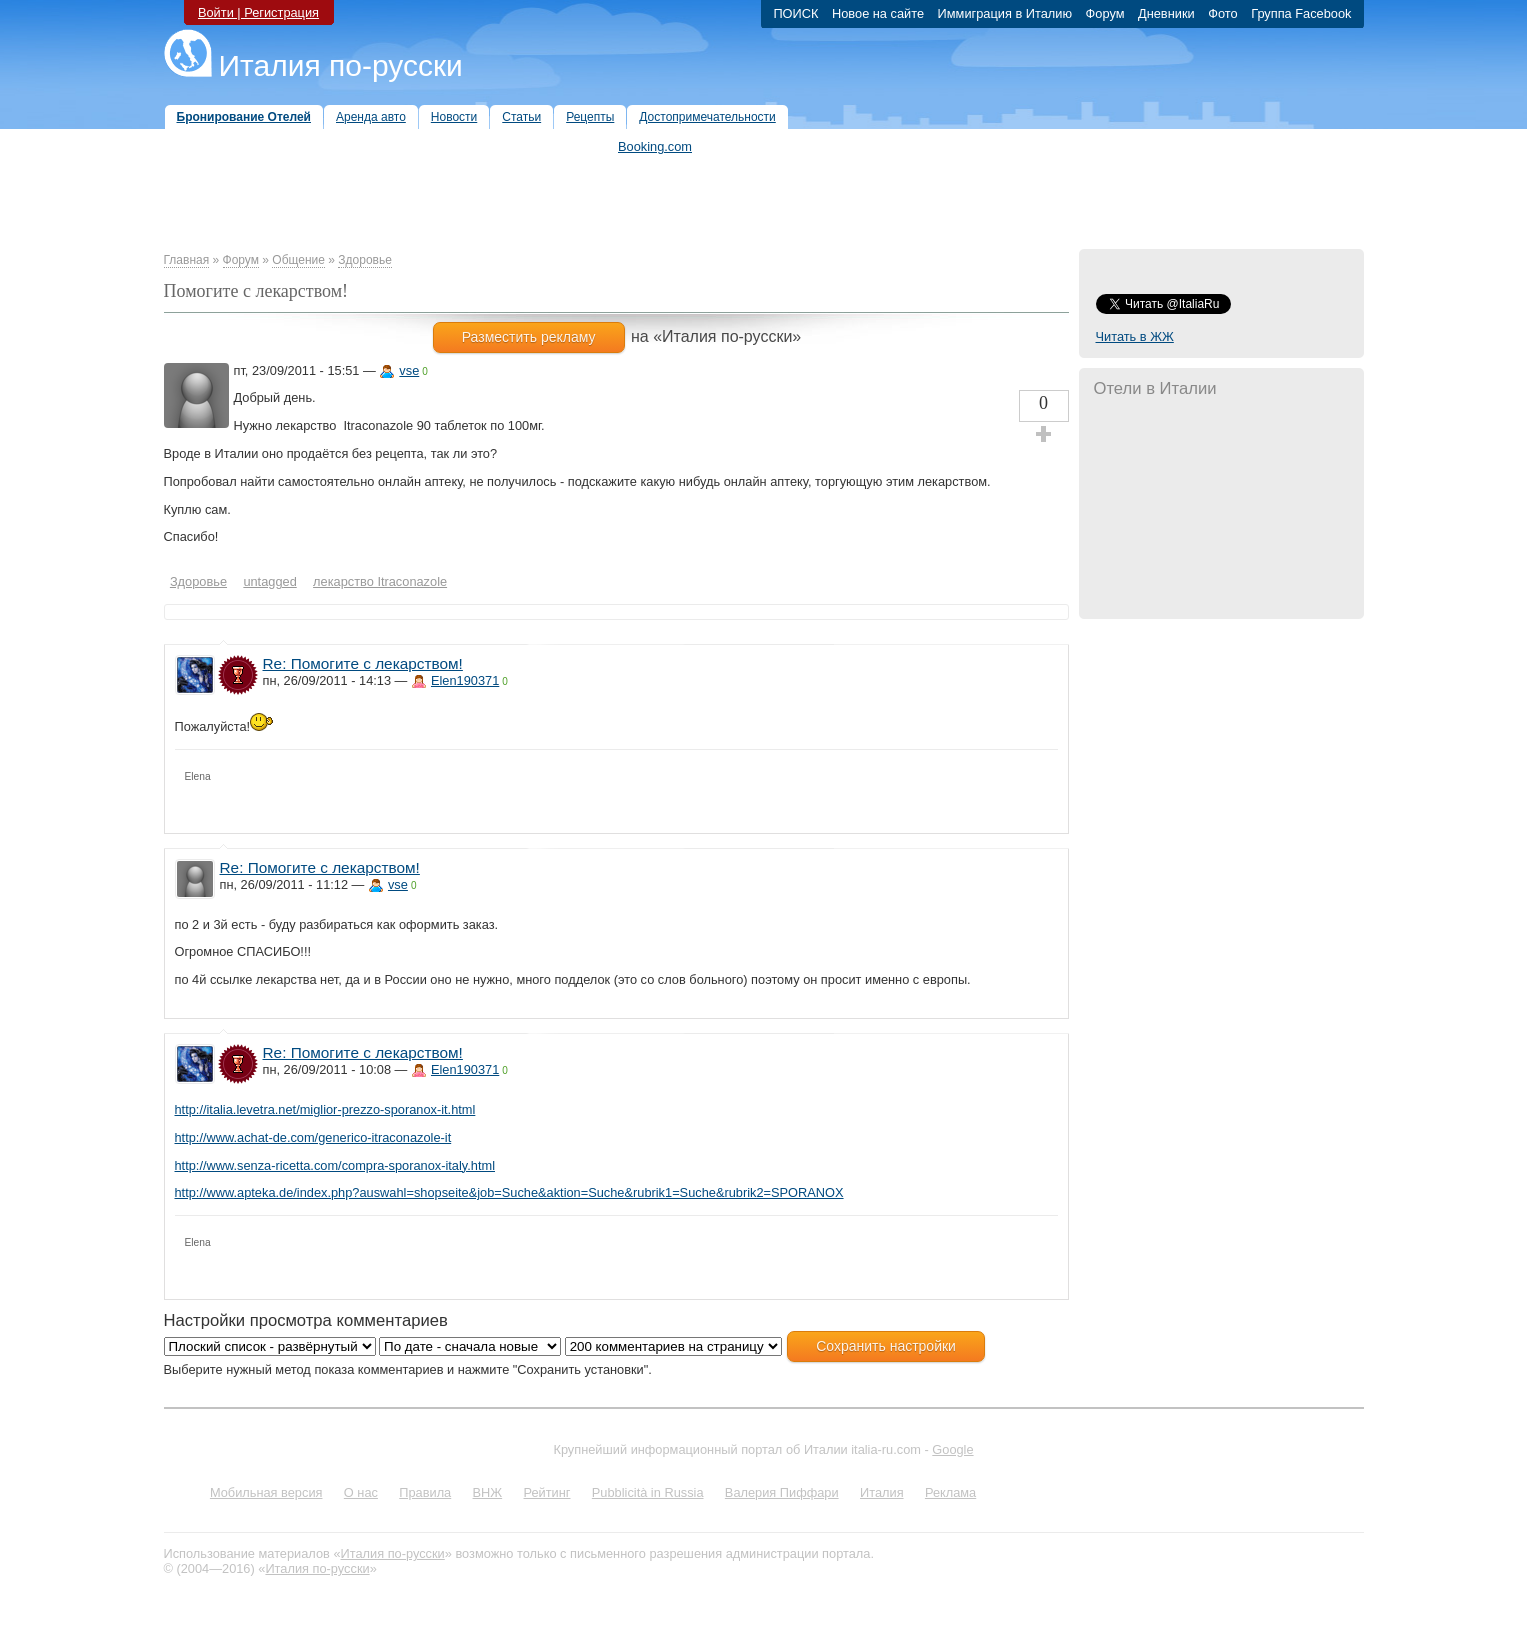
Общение (298, 260)
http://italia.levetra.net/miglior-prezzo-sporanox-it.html (325, 1109)
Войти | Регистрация (258, 12)
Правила (425, 1492)
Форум (241, 260)
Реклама (950, 1492)
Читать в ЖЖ (1135, 336)
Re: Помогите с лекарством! (363, 663)
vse (409, 370)
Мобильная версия (266, 1492)
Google (952, 1449)
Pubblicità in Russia (648, 1492)
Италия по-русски (341, 65)
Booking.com (655, 146)
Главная (187, 260)
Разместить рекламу (529, 337)
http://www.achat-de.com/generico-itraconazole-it (313, 1137)
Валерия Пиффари (782, 1492)
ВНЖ (488, 1492)
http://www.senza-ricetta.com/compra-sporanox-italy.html (335, 1165)
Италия (882, 1492)
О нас (361, 1492)
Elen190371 (465, 680)
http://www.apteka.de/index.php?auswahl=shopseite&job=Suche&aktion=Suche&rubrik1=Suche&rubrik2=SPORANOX (509, 1192)
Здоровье (365, 260)
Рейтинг (547, 1492)
